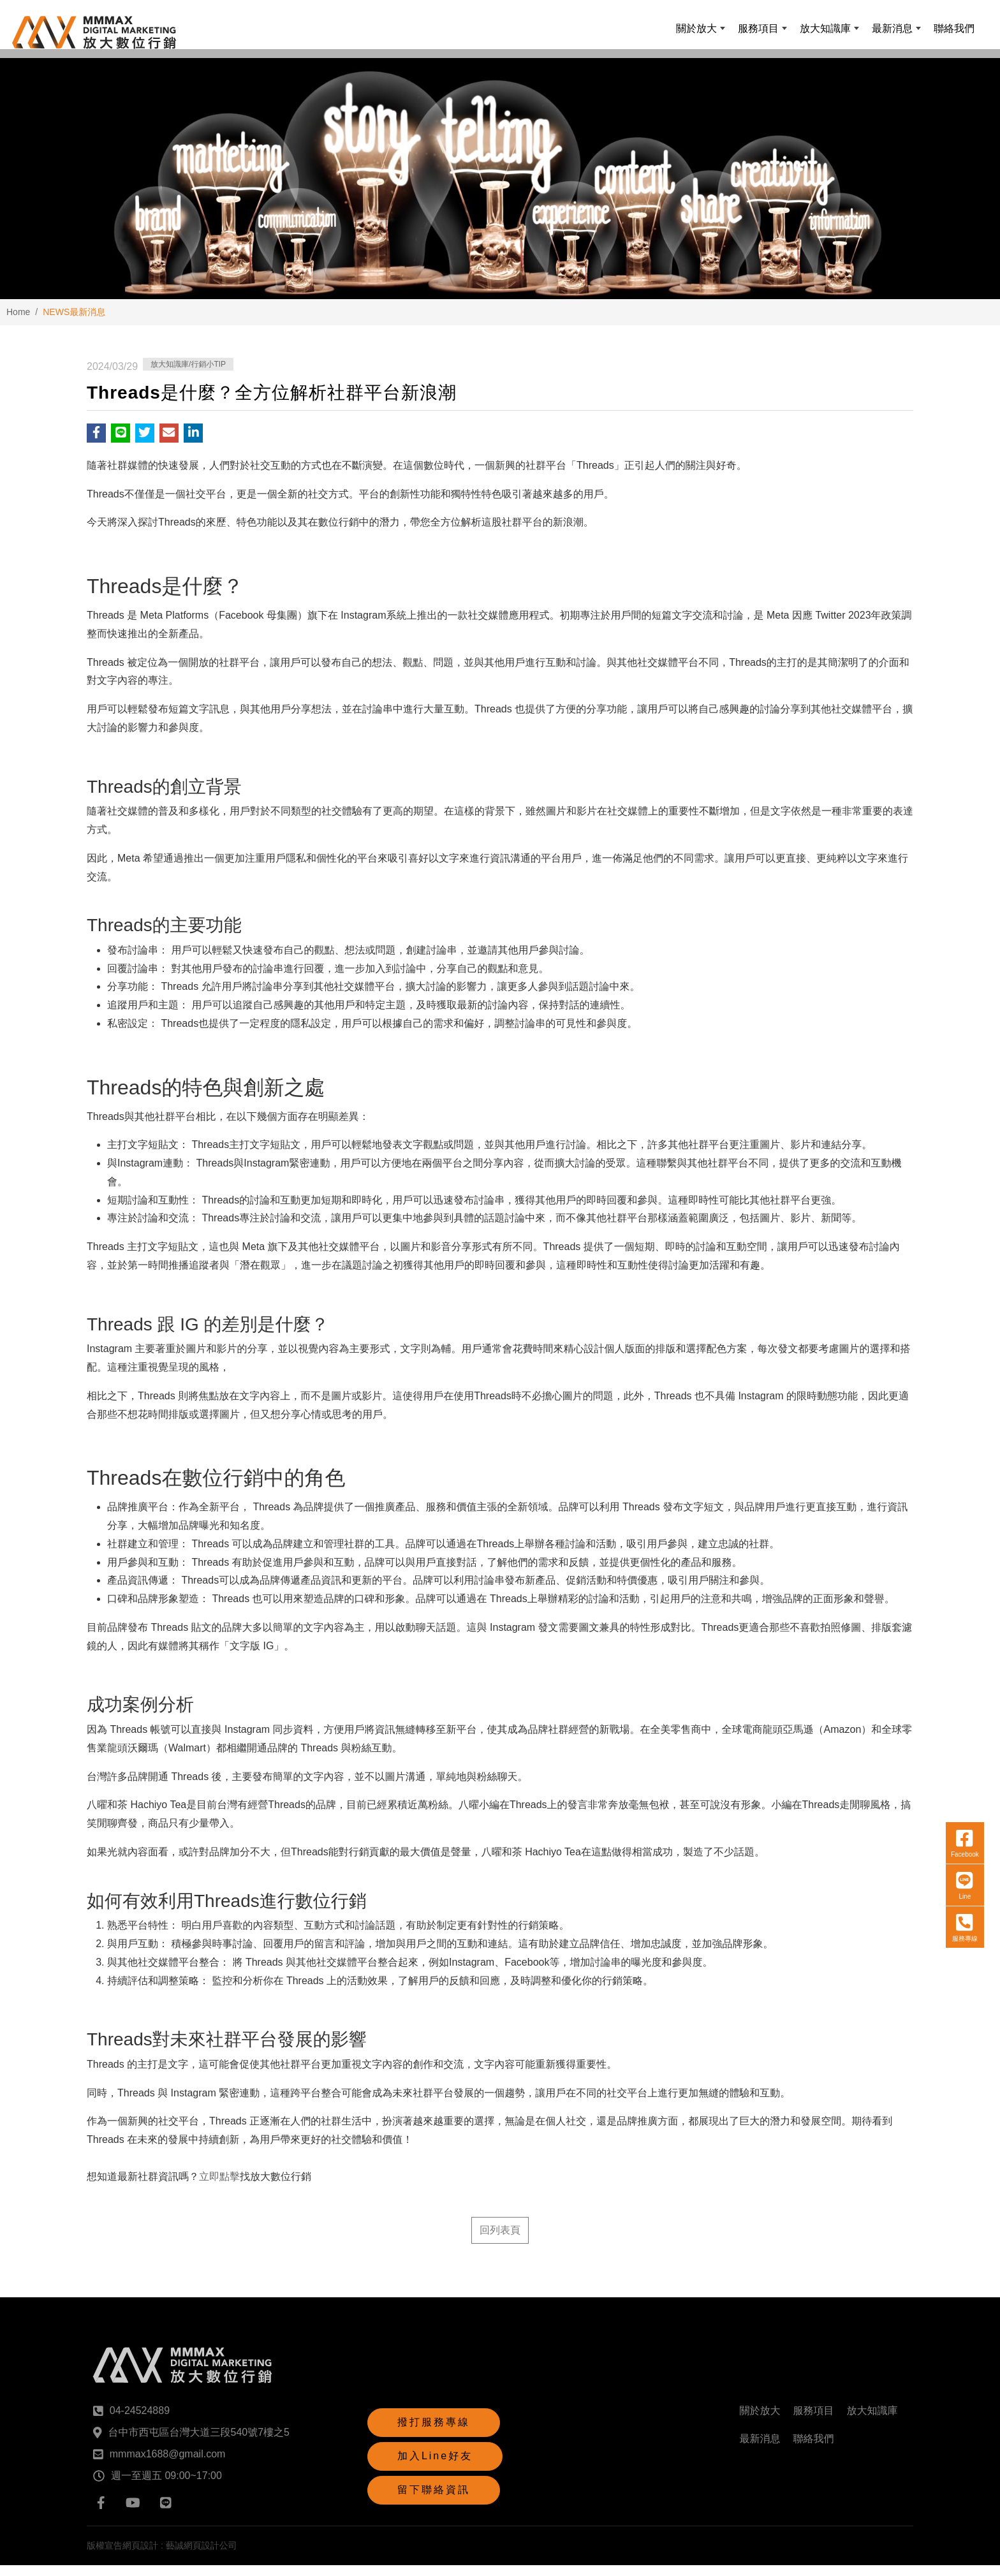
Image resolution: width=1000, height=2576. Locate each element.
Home (18, 323)
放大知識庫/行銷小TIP (188, 375)
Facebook (961, 1698)
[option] (500, 186)
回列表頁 (500, 2240)
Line (961, 1740)
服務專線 (961, 1782)
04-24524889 (140, 2421)
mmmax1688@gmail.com (168, 2464)
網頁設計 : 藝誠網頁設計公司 (179, 2556)
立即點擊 (219, 2187)
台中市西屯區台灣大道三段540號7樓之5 (199, 2443)
